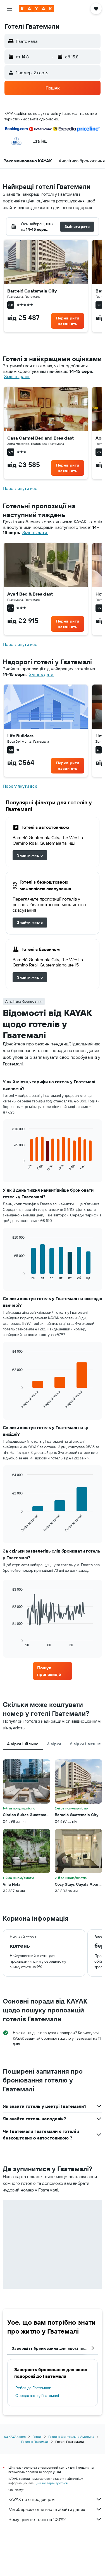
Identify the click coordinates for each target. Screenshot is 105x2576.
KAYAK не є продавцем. (55, 2499)
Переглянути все (20, 488)
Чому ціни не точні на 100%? (55, 2519)
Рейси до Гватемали (33, 2387)
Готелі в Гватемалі (35, 2441)
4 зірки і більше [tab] (22, 1743)
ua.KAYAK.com (15, 2436)
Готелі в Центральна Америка (71, 2436)
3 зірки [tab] (54, 1743)
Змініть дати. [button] (17, 376)
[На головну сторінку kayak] (36, 8)
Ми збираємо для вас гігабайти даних (55, 2509)
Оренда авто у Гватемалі (37, 2395)
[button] (9, 9)
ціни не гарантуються (51, 2483)
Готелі (37, 2436)
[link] (67, 321)
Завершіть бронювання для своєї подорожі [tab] (55, 2348)
